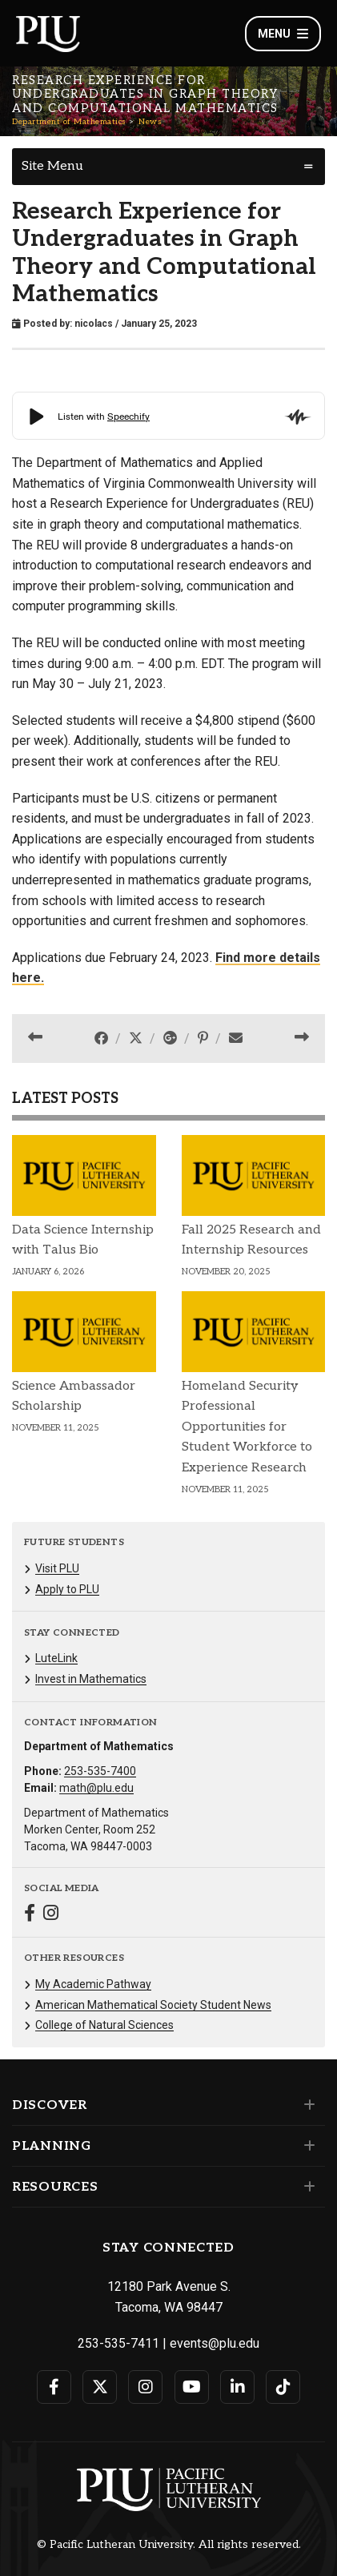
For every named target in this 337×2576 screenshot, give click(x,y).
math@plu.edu (96, 1787)
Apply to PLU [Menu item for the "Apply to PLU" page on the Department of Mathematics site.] (67, 1589)
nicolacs (93, 323)
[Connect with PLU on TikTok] (283, 2387)
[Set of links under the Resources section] (306, 2187)
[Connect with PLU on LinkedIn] (237, 2387)
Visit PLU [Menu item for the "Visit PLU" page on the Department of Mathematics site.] (57, 1568)
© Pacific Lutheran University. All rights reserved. (169, 2544)
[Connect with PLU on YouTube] (192, 2387)
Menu (283, 33)
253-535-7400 (100, 1771)
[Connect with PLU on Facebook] (54, 2387)
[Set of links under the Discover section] (306, 2105)
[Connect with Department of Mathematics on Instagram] (50, 1914)
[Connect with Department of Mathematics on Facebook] (29, 1914)
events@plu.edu (214, 2343)
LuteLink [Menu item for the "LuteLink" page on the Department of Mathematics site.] (56, 1658)
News (149, 122)
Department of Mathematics (69, 122)
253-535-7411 (118, 2343)
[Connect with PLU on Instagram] (145, 2387)
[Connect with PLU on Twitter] (99, 2387)
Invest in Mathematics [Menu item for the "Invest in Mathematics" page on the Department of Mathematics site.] (90, 1678)
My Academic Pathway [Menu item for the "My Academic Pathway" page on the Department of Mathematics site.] (93, 1984)
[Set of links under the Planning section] (306, 2146)
